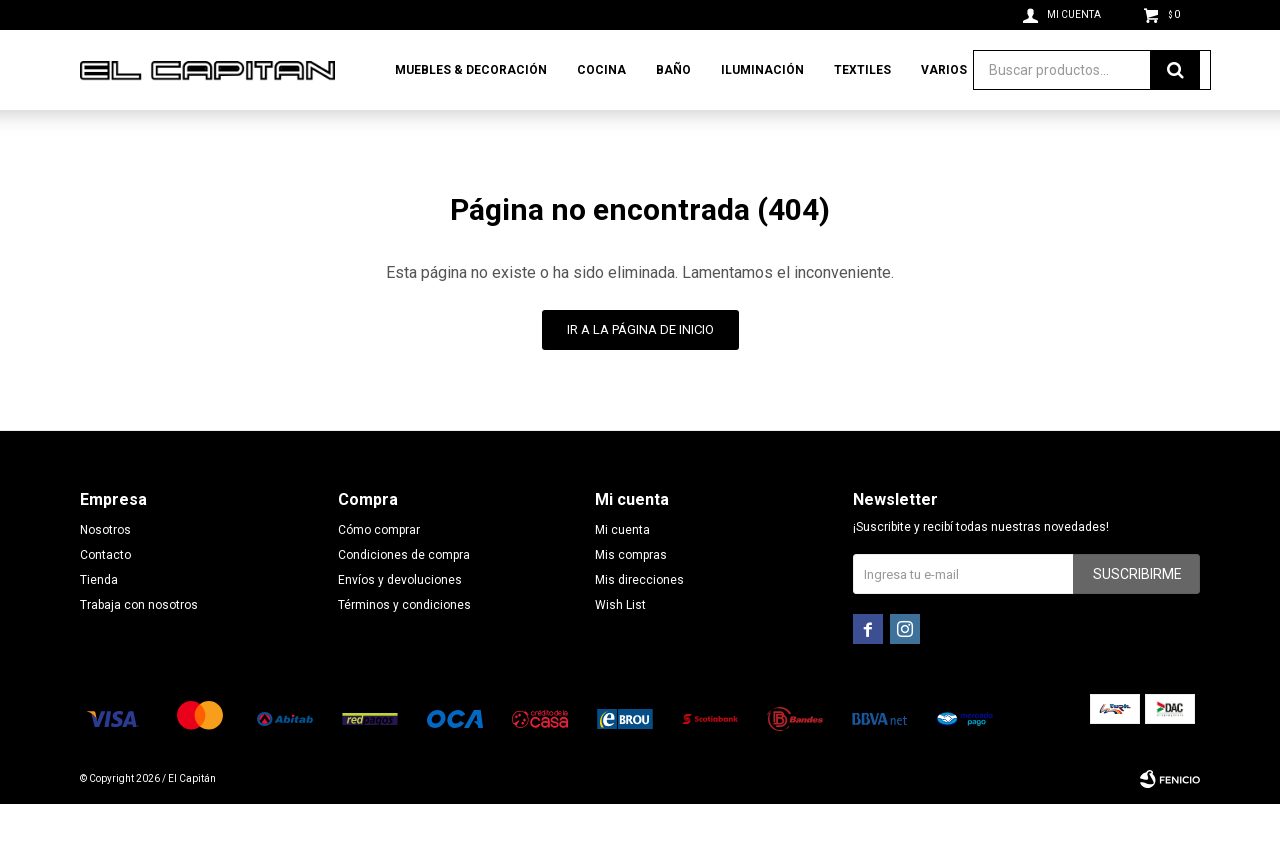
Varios (944, 70)
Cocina (601, 70)
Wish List (620, 645)
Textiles (862, 70)
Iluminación (762, 70)
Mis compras (631, 595)
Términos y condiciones (404, 645)
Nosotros (105, 570)
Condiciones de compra (404, 595)
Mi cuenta (622, 570)
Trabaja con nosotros (139, 645)
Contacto (105, 595)
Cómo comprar (379, 570)
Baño (673, 70)
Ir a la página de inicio (640, 369)
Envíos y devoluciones (400, 620)
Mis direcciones (639, 620)
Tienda (99, 620)
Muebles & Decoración (471, 70)
